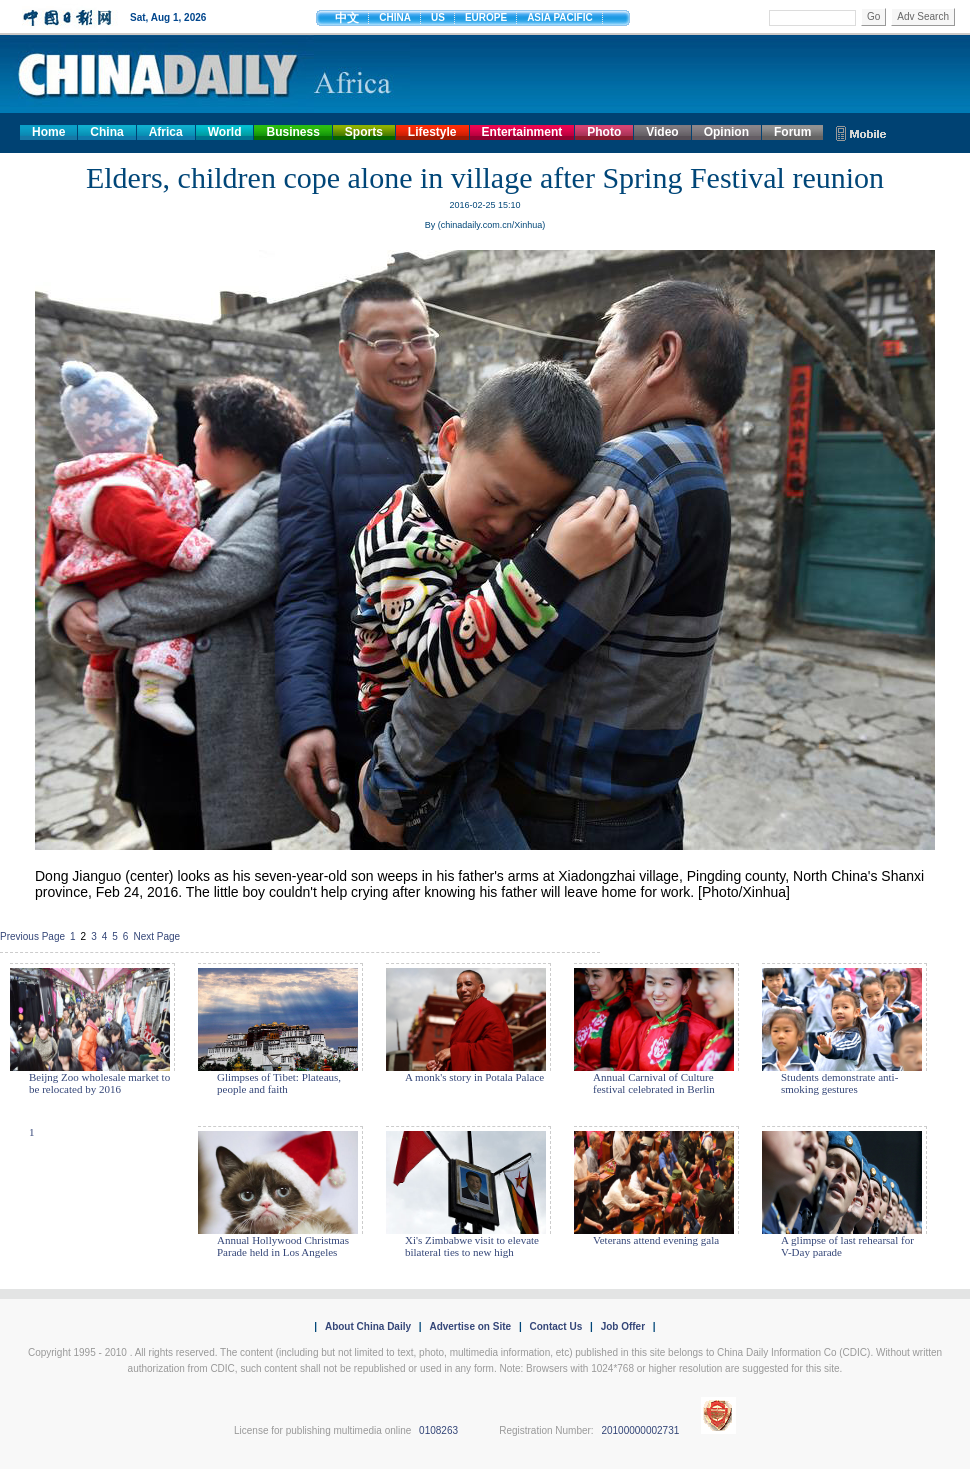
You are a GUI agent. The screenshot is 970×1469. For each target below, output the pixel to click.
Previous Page (32, 936)
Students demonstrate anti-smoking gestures (839, 1083)
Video (662, 132)
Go (873, 16)
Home (48, 132)
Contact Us (555, 1326)
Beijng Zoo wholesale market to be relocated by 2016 (99, 1083)
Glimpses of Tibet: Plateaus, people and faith (279, 1083)
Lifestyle (432, 132)
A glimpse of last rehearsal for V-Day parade (847, 1246)
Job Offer (623, 1326)
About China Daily (368, 1326)
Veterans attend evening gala (656, 1240)
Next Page (156, 936)
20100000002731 (640, 1430)
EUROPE (486, 17)
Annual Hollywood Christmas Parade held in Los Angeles (283, 1246)
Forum (792, 132)
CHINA (395, 17)
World (225, 132)
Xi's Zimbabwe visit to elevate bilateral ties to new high (472, 1246)
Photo (604, 132)
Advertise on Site (470, 1326)
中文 (347, 18)
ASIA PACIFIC (560, 17)
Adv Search (923, 16)
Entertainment (522, 132)
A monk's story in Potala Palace (474, 1077)
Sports (364, 132)
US (438, 17)
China (106, 132)
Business (292, 132)
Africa (166, 132)
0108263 (438, 1430)
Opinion (726, 132)
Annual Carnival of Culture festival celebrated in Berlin (654, 1083)
